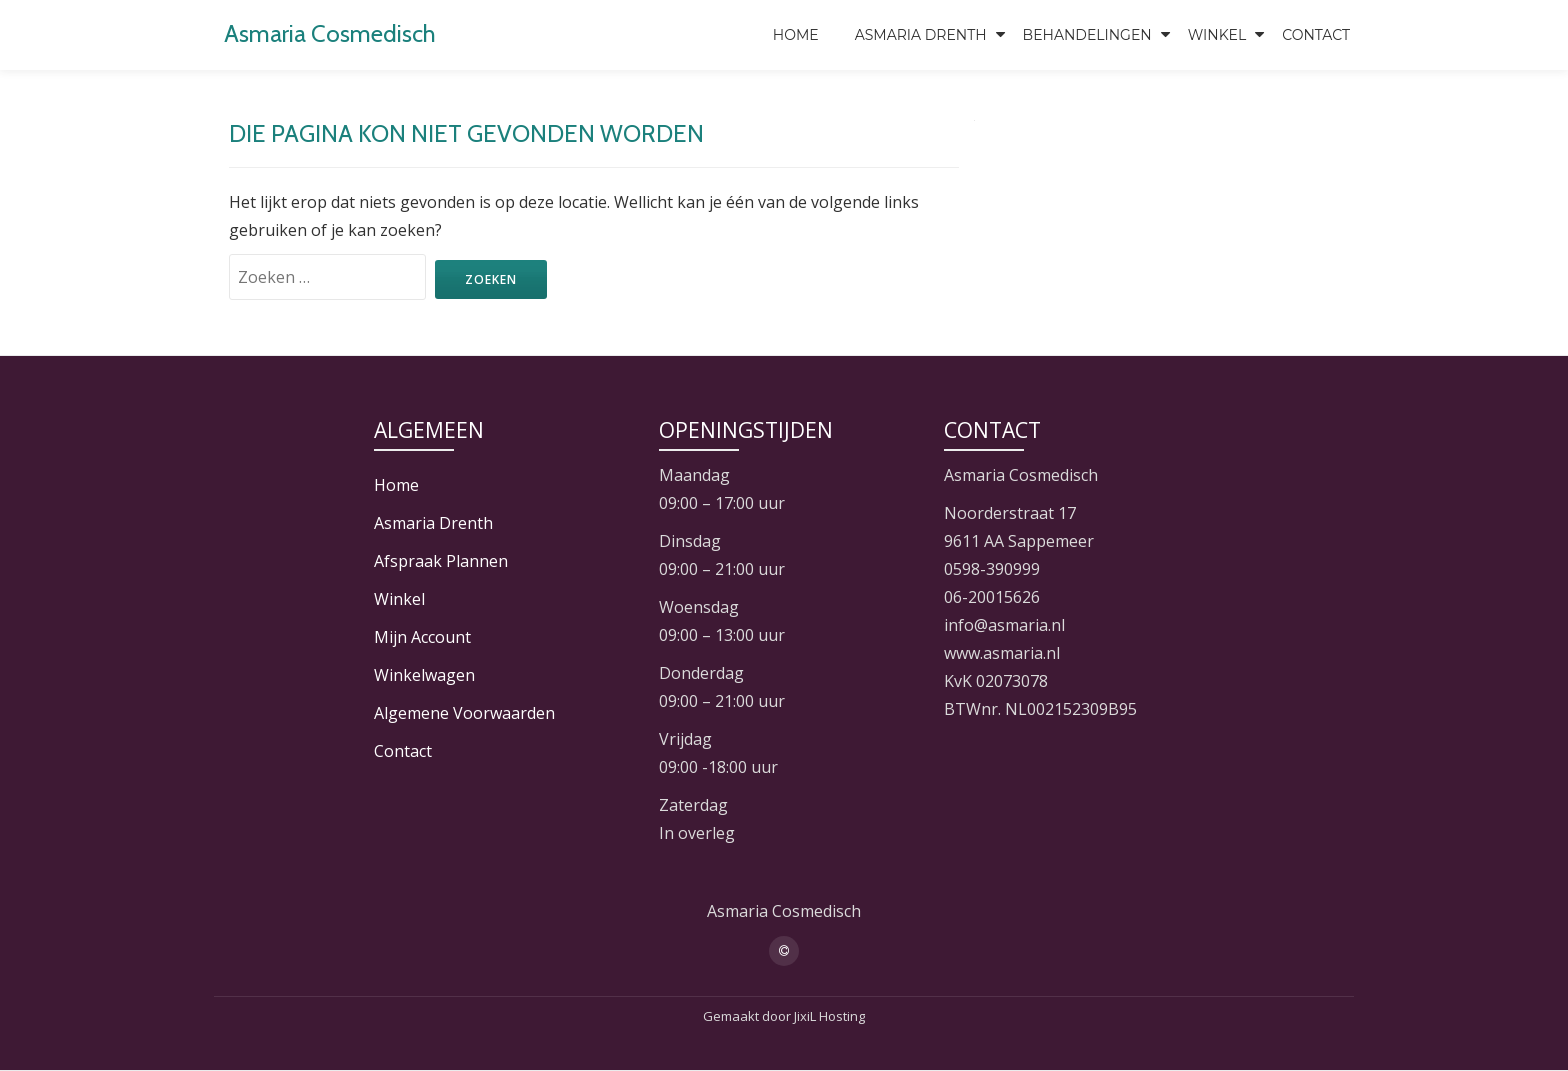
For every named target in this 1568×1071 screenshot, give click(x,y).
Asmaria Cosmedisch (330, 33)
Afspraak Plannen (441, 561)
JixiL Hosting (829, 1016)
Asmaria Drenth (921, 35)
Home (796, 35)
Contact (1316, 35)
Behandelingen (1087, 35)
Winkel (1217, 35)
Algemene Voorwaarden (464, 713)
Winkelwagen (424, 675)
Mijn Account (422, 637)
